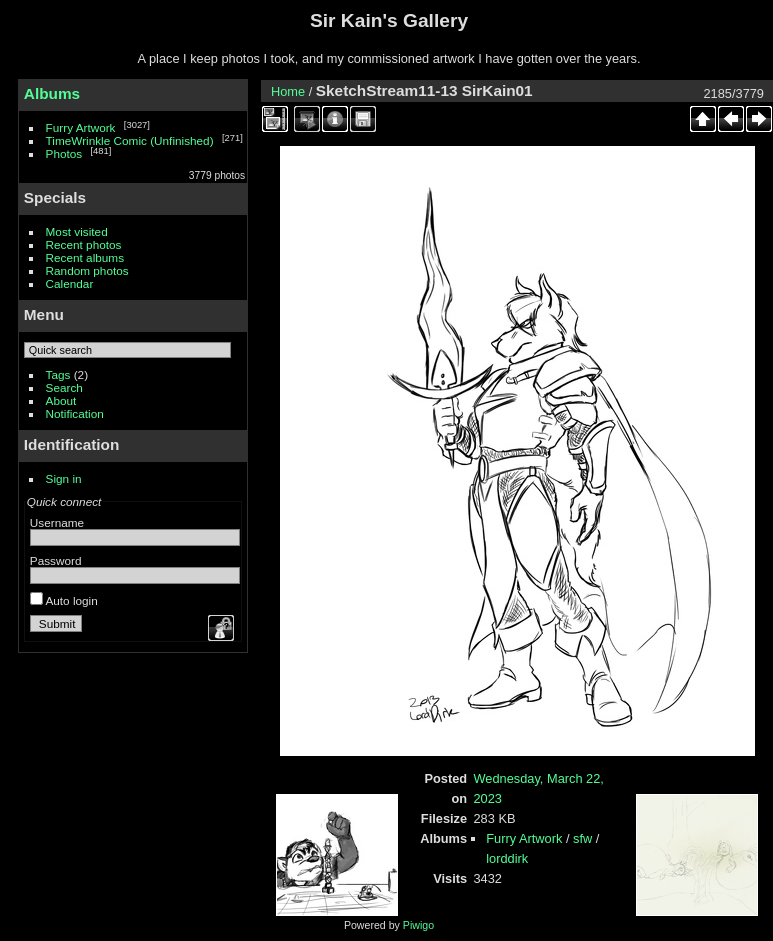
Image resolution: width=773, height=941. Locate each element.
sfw (582, 838)
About (61, 400)
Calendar (70, 283)
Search (64, 387)
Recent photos (84, 244)
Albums (52, 93)
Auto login (64, 600)
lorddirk (507, 858)
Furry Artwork (81, 127)
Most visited (77, 231)
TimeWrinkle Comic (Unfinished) (130, 140)
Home (288, 91)
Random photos (87, 270)
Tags (58, 374)
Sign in (64, 478)
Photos (64, 153)
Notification (75, 413)
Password (56, 560)
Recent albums (85, 257)
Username (57, 522)
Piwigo (418, 925)
